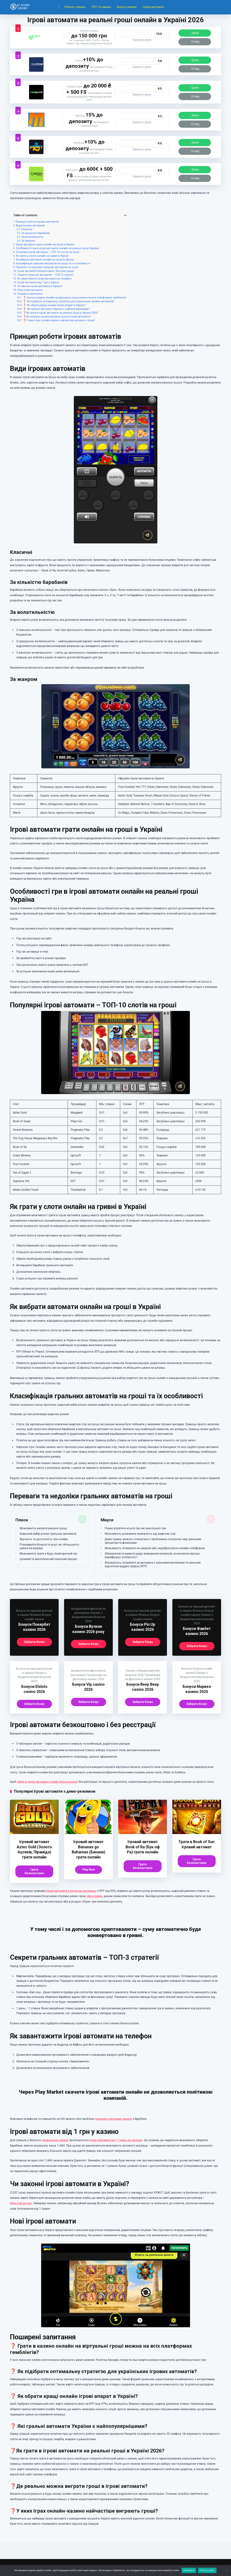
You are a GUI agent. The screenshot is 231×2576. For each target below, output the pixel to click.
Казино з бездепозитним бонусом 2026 (88, 1617)
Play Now (88, 1869)
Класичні (26, 229)
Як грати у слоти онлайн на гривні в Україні (42, 255)
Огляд (194, 41)
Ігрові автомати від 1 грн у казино (38, 282)
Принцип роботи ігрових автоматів (37, 221)
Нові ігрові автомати (30, 290)
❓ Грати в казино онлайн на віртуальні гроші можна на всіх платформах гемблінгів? (75, 297)
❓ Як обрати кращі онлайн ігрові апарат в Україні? (54, 305)
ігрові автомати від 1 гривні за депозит (116, 2140)
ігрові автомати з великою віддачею (71, 1891)
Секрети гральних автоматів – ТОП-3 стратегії (45, 274)
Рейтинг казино (74, 7)
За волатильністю (32, 236)
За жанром (28, 240)
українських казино (55, 2140)
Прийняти (188, 2570)
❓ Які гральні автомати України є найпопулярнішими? (56, 309)
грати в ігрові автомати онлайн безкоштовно (47, 1781)
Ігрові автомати (153, 7)
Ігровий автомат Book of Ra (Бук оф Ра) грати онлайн (143, 1846)
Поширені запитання (29, 293)
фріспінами (94, 1896)
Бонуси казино (127, 7)
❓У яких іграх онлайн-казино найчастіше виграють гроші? (59, 320)
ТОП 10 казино (101, 7)
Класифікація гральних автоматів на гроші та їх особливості (53, 263)
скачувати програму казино (113, 2119)
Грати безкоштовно (34, 1871)
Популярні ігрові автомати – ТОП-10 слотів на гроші (47, 252)
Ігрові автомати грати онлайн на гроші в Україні (45, 244)
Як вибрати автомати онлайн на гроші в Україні (45, 259)
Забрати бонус (34, 1642)
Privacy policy (207, 2570)
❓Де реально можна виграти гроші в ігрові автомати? (57, 316)
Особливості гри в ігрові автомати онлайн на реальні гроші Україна (57, 248)
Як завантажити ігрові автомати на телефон (44, 278)
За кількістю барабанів (35, 233)
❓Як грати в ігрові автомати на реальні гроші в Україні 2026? (60, 312)
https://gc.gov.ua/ (21, 2203)
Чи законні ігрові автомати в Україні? (39, 286)
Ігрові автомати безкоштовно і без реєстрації (45, 271)
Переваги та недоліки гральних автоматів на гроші (47, 267)
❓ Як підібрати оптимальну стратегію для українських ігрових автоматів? (68, 301)
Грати (195, 33)
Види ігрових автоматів (30, 225)
